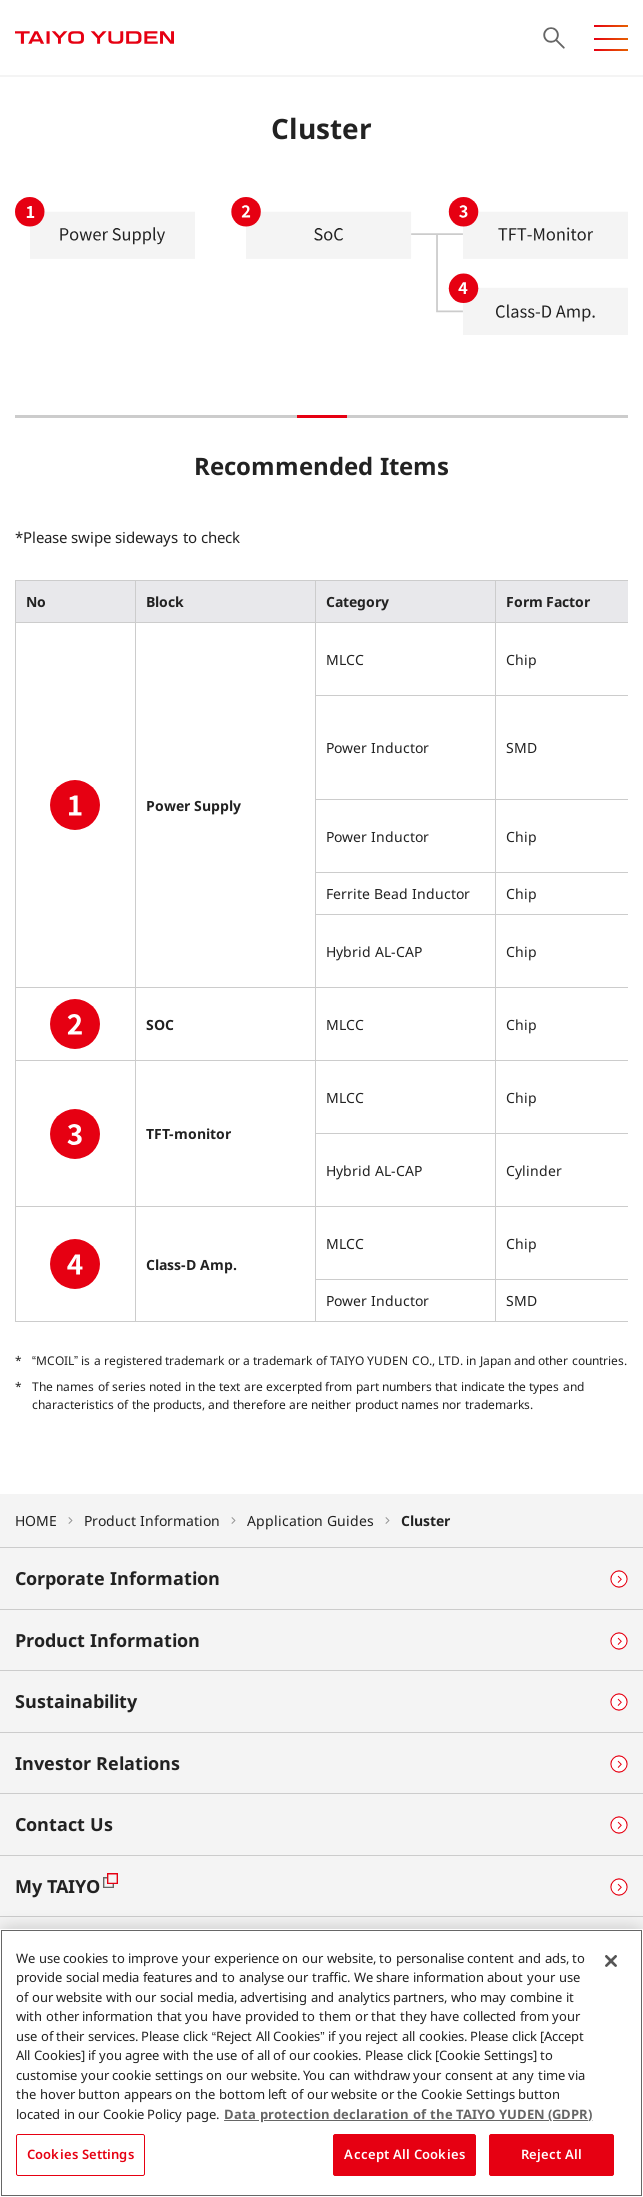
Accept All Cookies (404, 2161)
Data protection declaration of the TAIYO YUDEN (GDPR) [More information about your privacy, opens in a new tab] (408, 2120)
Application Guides (310, 1520)
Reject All (552, 2161)
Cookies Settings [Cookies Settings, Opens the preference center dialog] (80, 2161)
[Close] (611, 1967)
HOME (36, 1520)
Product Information (152, 1520)
